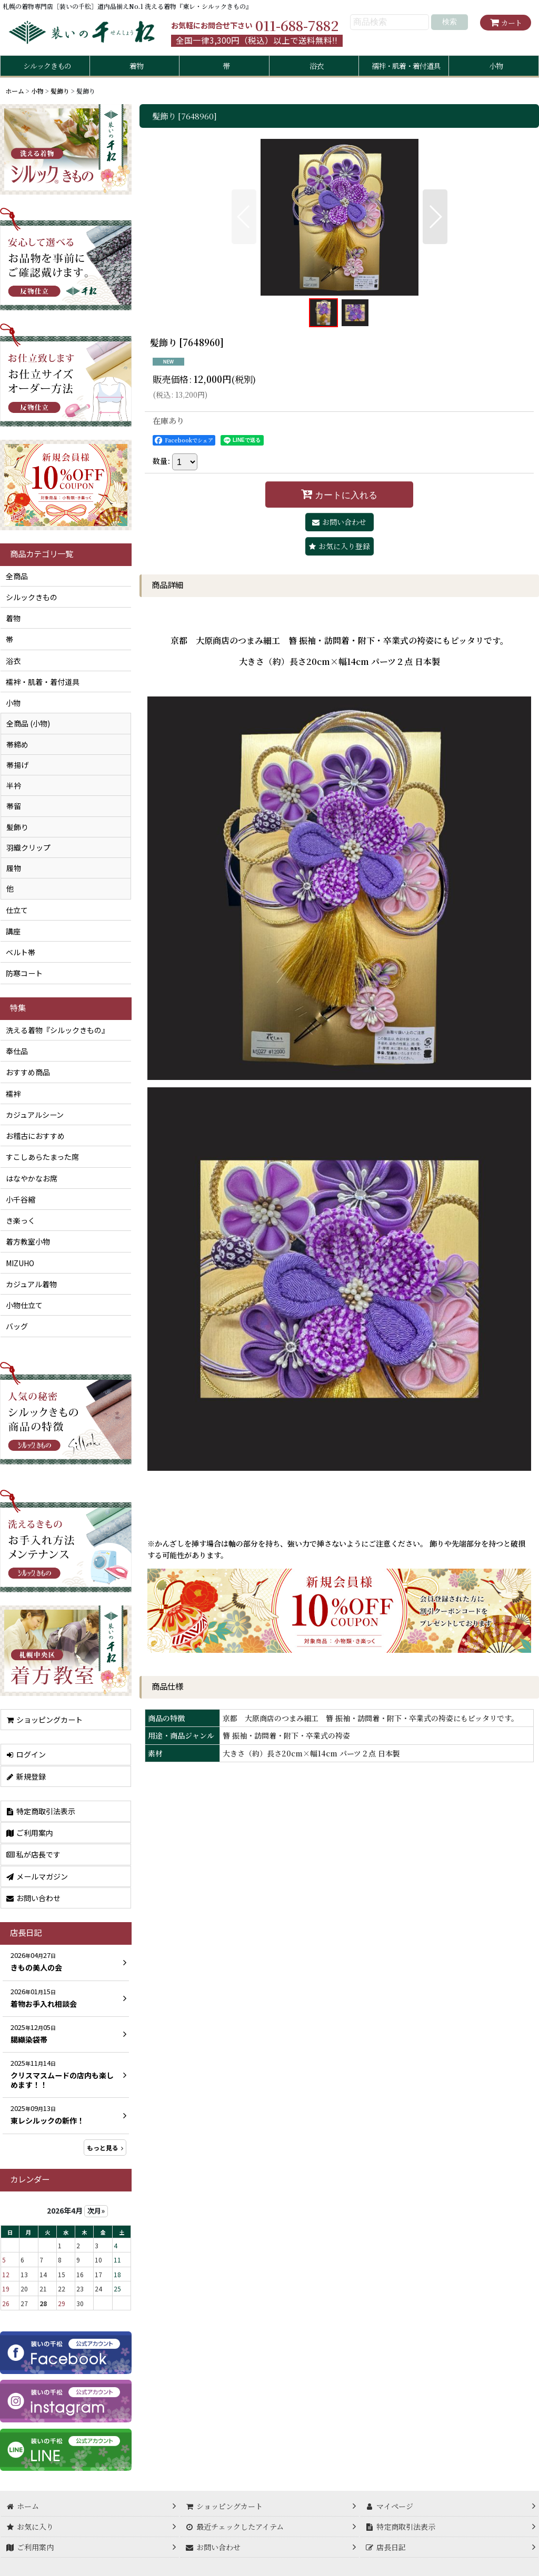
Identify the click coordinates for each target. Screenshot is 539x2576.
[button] (244, 216)
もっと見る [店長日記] (105, 2147)
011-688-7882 (296, 25)
